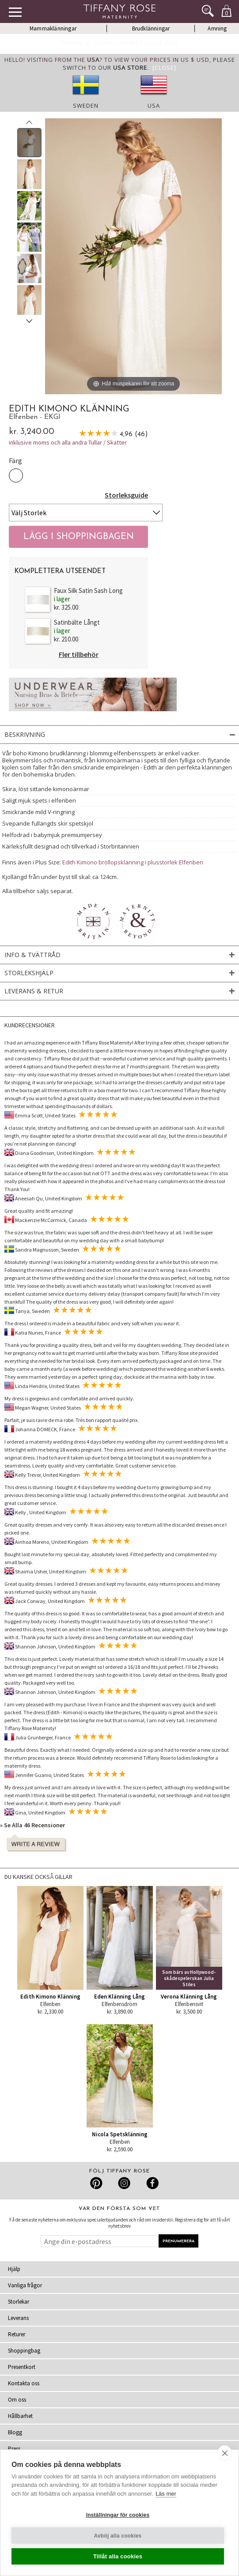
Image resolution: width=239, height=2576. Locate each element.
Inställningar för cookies (118, 2515)
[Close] (164, 68)
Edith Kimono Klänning (50, 1996)
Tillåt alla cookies (117, 2556)
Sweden (86, 105)
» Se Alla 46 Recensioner (32, 1825)
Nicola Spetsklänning (120, 2134)
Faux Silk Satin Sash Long (88, 590)
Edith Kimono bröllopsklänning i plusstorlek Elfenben (132, 862)
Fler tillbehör (79, 654)
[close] (224, 2452)
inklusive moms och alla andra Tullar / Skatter (68, 442)
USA (154, 105)
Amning (217, 28)
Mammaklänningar (53, 28)
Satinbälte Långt (77, 622)
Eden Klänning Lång (119, 1996)
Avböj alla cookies (118, 2536)
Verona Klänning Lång (189, 1996)
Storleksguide (126, 494)
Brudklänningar (151, 28)
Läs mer (166, 2493)
